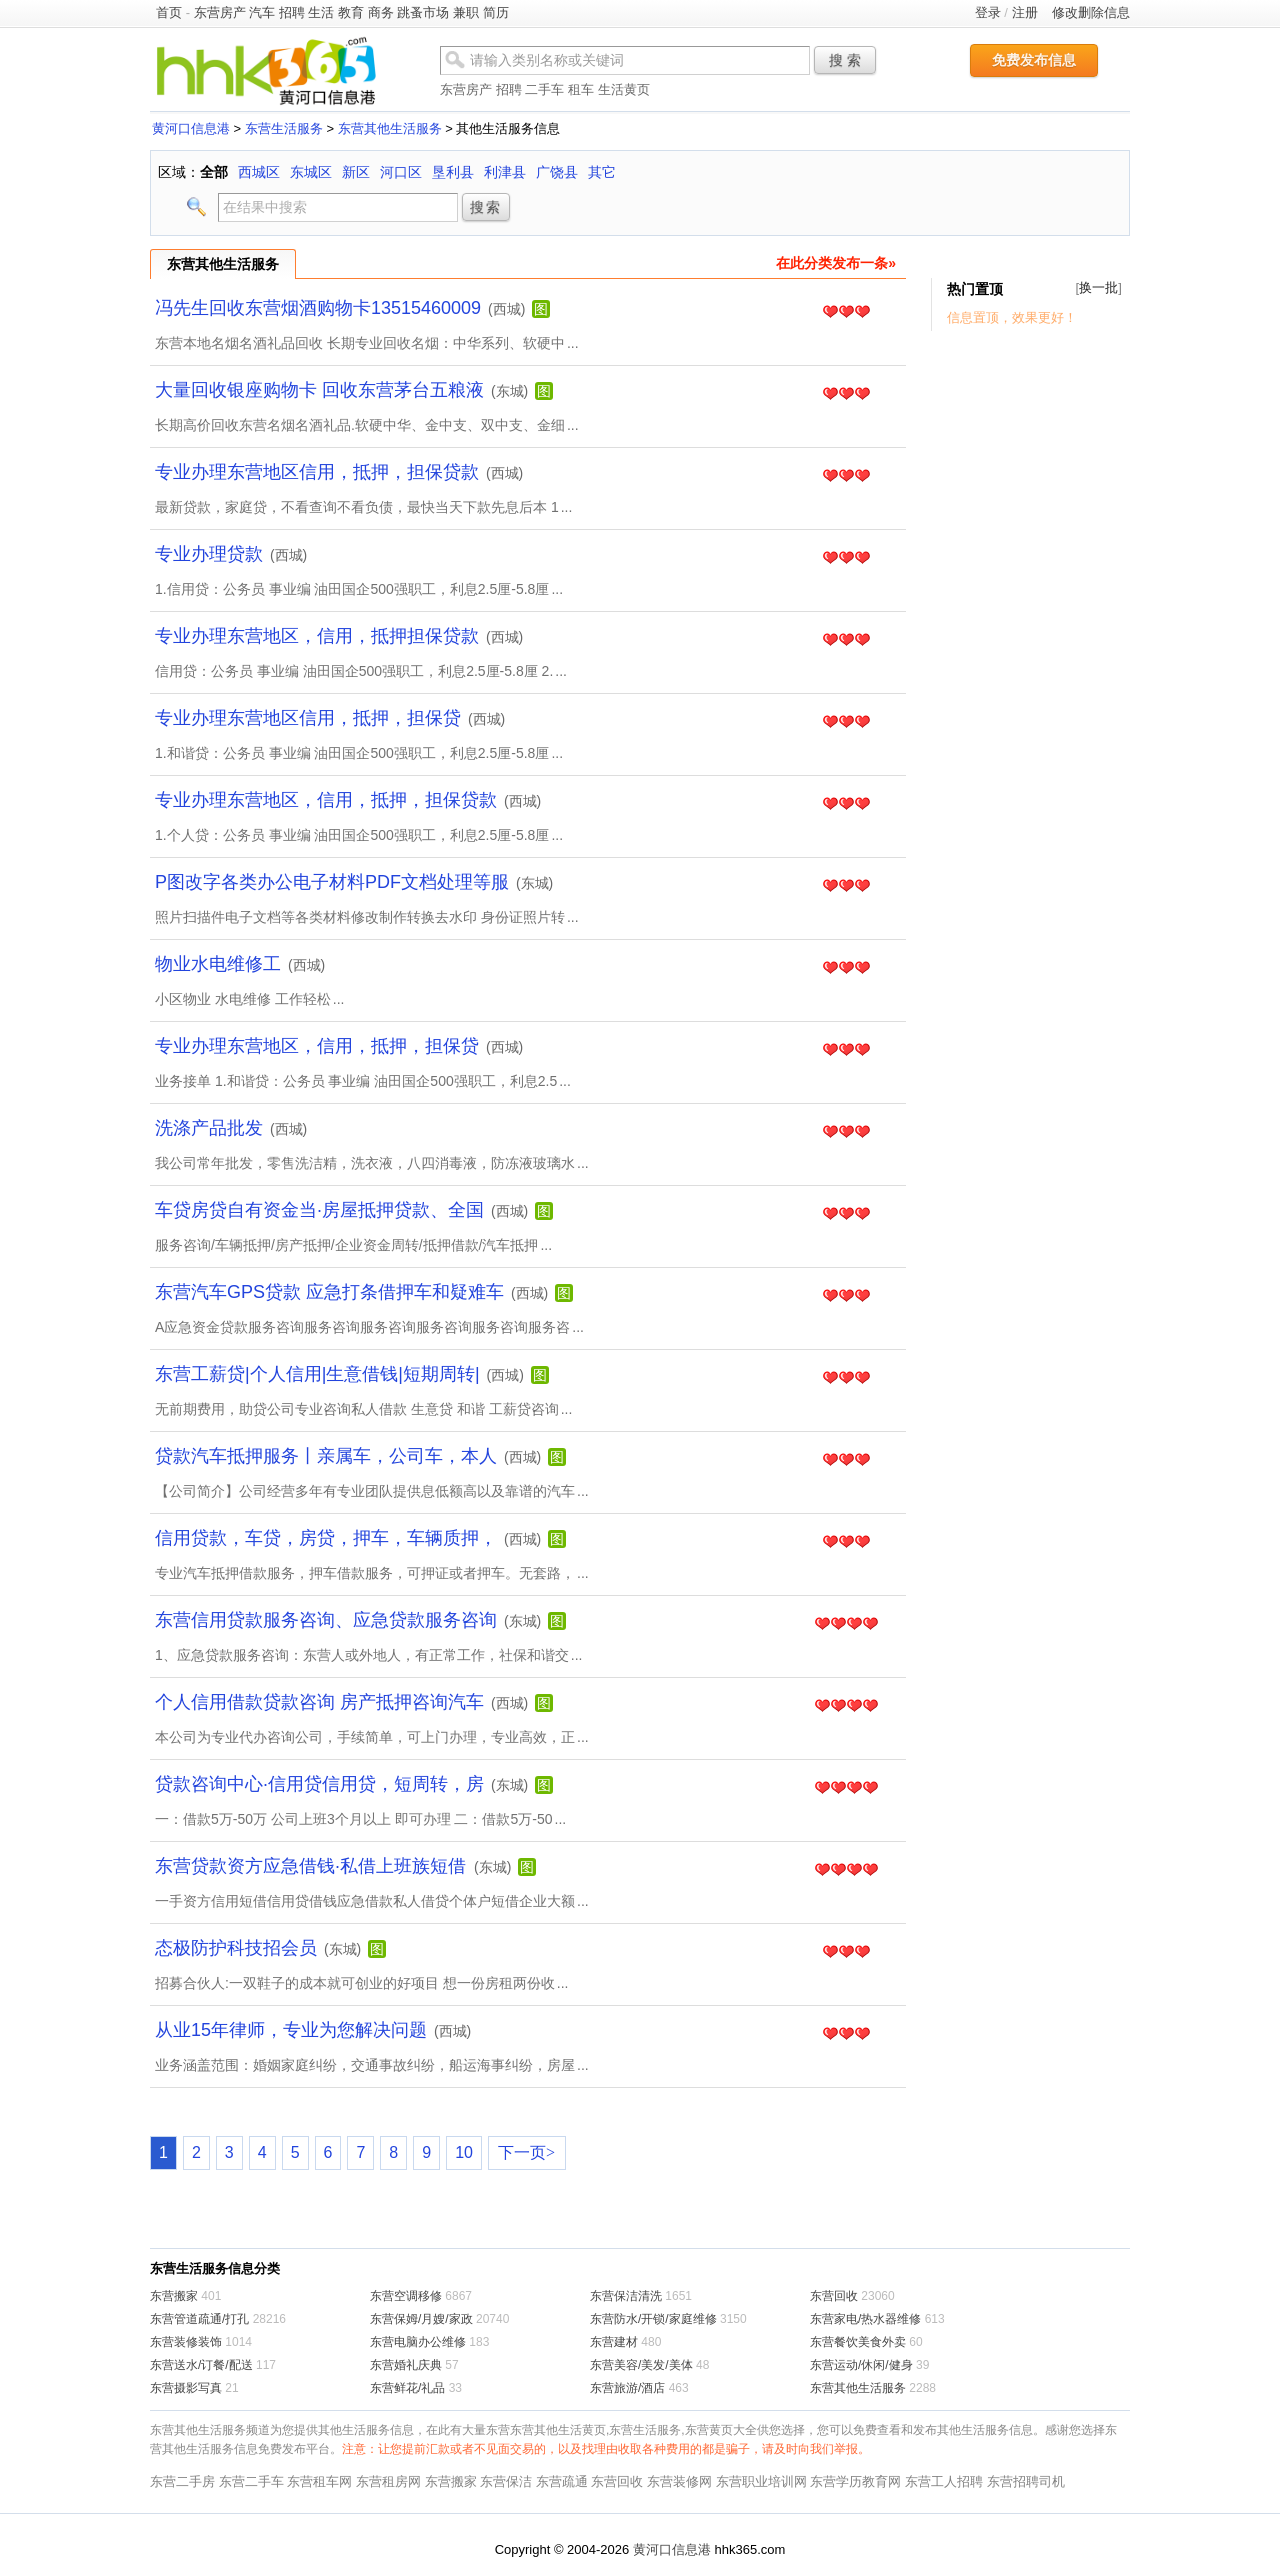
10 (464, 2152)
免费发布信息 (1034, 60)
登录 (988, 12)
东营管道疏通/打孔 (199, 2319)
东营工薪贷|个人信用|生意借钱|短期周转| (317, 1374)
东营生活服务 (284, 128)
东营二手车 (251, 2481)
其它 (602, 172)
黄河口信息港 (191, 128)
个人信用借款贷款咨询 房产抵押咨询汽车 (319, 1702)
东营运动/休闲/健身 (861, 2365)
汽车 (262, 12)
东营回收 (834, 2296)
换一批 (1098, 287)
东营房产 (220, 12)
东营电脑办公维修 (418, 2342)
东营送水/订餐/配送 (201, 2365)
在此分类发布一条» (836, 263)
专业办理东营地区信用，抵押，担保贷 (308, 718)
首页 (169, 12)
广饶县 (557, 172)
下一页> (526, 2152)
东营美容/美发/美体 (641, 2365)
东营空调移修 (406, 2296)
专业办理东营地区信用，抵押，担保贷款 (317, 472)
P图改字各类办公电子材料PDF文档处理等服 (332, 882)
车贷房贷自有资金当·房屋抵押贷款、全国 (319, 1210)
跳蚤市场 (423, 12)
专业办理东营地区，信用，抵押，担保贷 (317, 1046)
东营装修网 (679, 2481)
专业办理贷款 (209, 554)
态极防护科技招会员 (236, 1948)
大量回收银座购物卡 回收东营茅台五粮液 (319, 390)
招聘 (292, 12)
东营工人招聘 (944, 2481)
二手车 (544, 89)
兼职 (466, 12)
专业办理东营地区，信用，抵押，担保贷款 (326, 800)
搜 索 (845, 60)
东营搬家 (174, 2296)
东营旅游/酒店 (627, 2388)
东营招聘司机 (1026, 2481)
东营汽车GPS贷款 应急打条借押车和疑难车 (329, 1292)
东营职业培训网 (761, 2481)
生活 (321, 12)
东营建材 (614, 2342)
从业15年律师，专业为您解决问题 (291, 2030)
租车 (581, 89)
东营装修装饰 (186, 2342)
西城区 (259, 172)
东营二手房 (182, 2481)
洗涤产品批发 (209, 1128)
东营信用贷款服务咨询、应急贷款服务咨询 (326, 1620)
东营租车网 (319, 2481)
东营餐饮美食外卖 (858, 2342)
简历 (496, 12)
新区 (356, 172)
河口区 (401, 172)
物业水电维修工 (218, 964)
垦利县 (453, 172)
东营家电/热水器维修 (865, 2319)
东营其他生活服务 (390, 128)
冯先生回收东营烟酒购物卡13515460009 (318, 308)
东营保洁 (506, 2481)
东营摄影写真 (186, 2388)
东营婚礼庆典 (406, 2365)
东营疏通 (562, 2481)
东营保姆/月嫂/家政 (421, 2319)
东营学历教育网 (855, 2481)
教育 (351, 12)
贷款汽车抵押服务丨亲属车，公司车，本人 (326, 1456)
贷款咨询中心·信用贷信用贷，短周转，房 (319, 1784)
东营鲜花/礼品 (407, 2388)
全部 (214, 172)
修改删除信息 (1091, 12)
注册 (1025, 12)
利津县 (505, 172)
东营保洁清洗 (626, 2296)
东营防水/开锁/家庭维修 (653, 2319)
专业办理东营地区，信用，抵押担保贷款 (317, 636)
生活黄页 (624, 89)
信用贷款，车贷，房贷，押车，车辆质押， (326, 1538)
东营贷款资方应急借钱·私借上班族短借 (313, 1866)
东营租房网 (388, 2481)
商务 (381, 12)
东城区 (311, 172)
